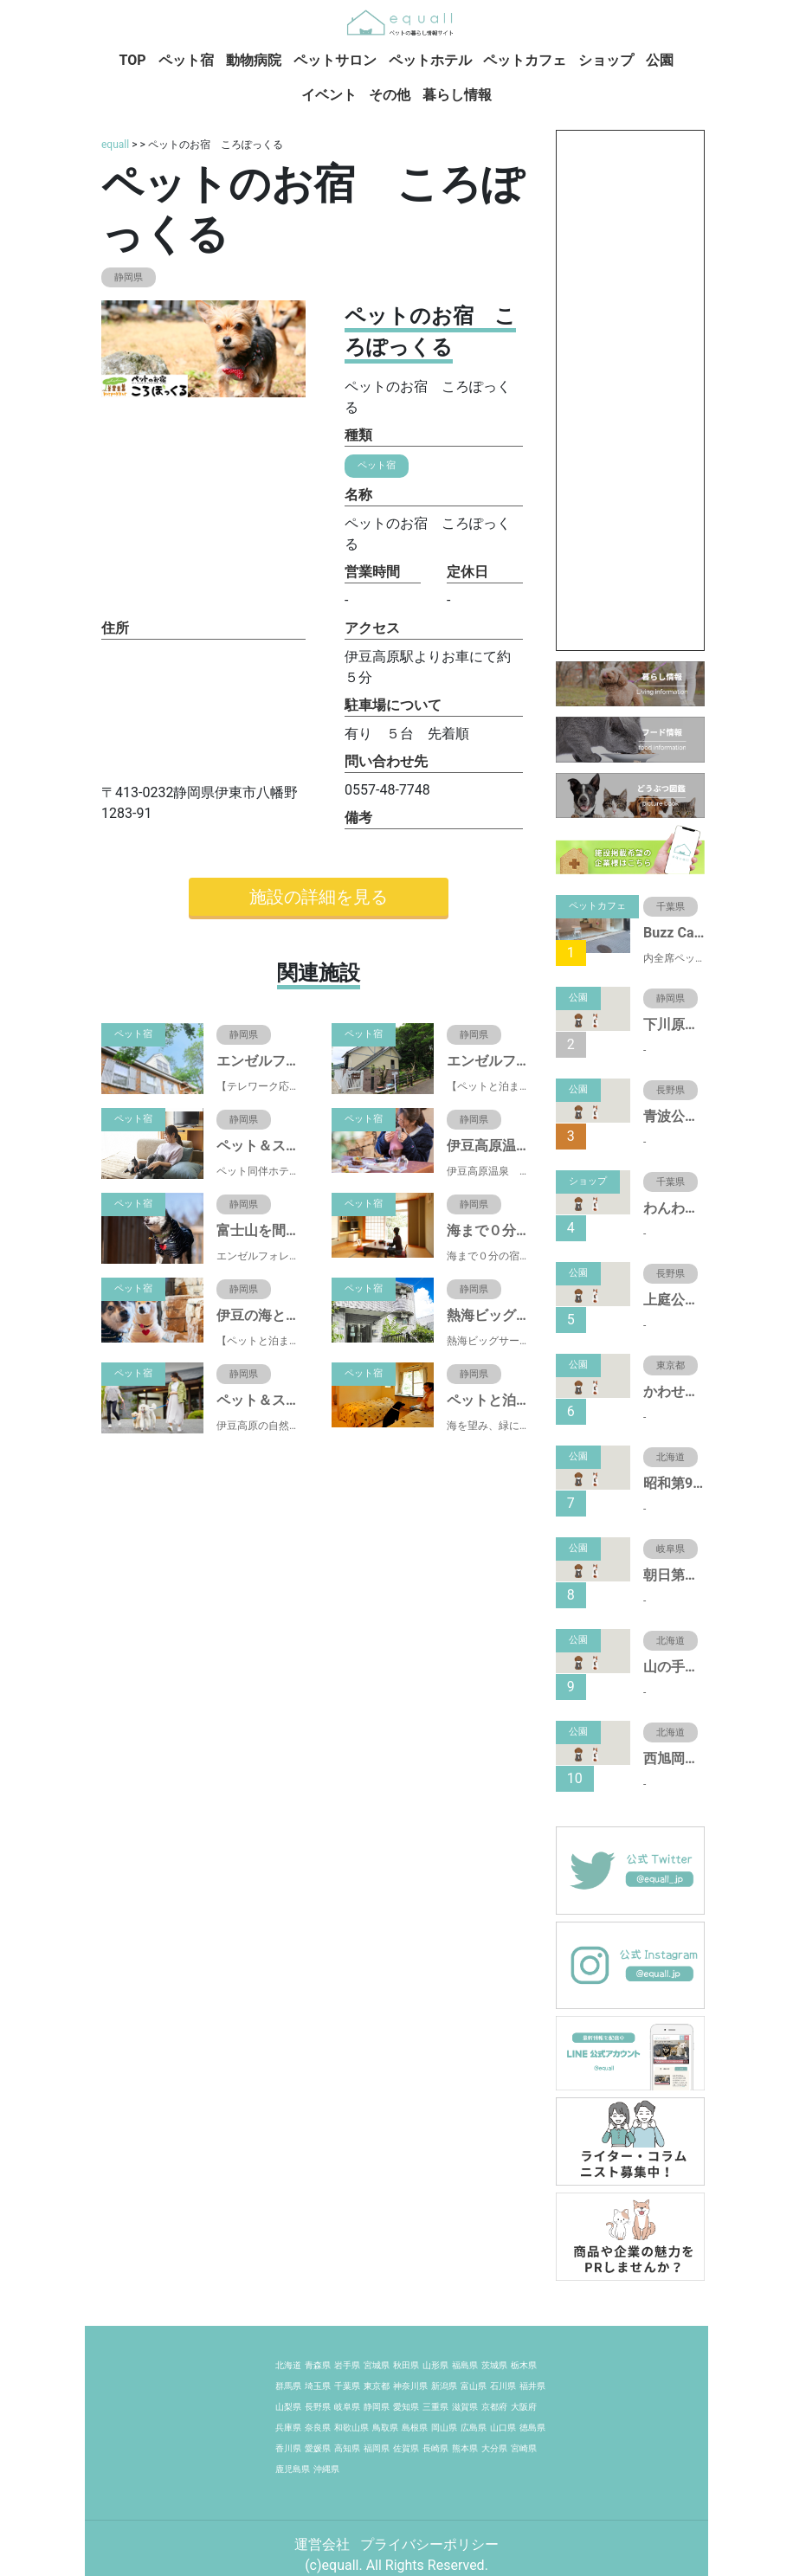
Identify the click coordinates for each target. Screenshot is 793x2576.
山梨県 (288, 2407)
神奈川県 (410, 2386)
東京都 (377, 2386)
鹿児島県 (292, 2469)
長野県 (318, 2407)
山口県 (503, 2427)
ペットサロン (335, 60)
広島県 (474, 2427)
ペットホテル (430, 60)
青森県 (318, 2365)
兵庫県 (288, 2427)
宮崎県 (524, 2448)
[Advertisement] (630, 390)
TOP (132, 60)
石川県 (503, 2386)
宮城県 (377, 2365)
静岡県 (377, 2407)
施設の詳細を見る (318, 896)
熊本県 (465, 2448)
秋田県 (406, 2365)
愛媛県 (318, 2448)
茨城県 (494, 2365)
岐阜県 (347, 2407)
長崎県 (435, 2448)
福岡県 (377, 2448)
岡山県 (444, 2427)
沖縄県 (326, 2469)
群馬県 (288, 2386)
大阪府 (524, 2407)
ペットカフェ (524, 60)
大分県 (494, 2448)
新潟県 (444, 2386)
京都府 (494, 2407)
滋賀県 (465, 2407)
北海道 (288, 2365)
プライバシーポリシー (429, 2544)
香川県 (288, 2448)
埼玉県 (318, 2386)
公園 (660, 60)
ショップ (606, 60)
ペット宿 (186, 60)
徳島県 (532, 2427)
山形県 (435, 2365)
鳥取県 (385, 2427)
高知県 (347, 2448)
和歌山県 (351, 2427)
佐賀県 (406, 2448)
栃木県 (524, 2365)
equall (115, 144)
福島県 (465, 2365)
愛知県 (406, 2407)
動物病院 (253, 60)
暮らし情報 (457, 95)
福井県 (532, 2386)
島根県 (415, 2427)
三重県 (435, 2407)
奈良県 (318, 2427)
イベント (329, 95)
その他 (389, 95)
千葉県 (347, 2386)
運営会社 (323, 2544)
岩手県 (347, 2365)
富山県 (474, 2386)
